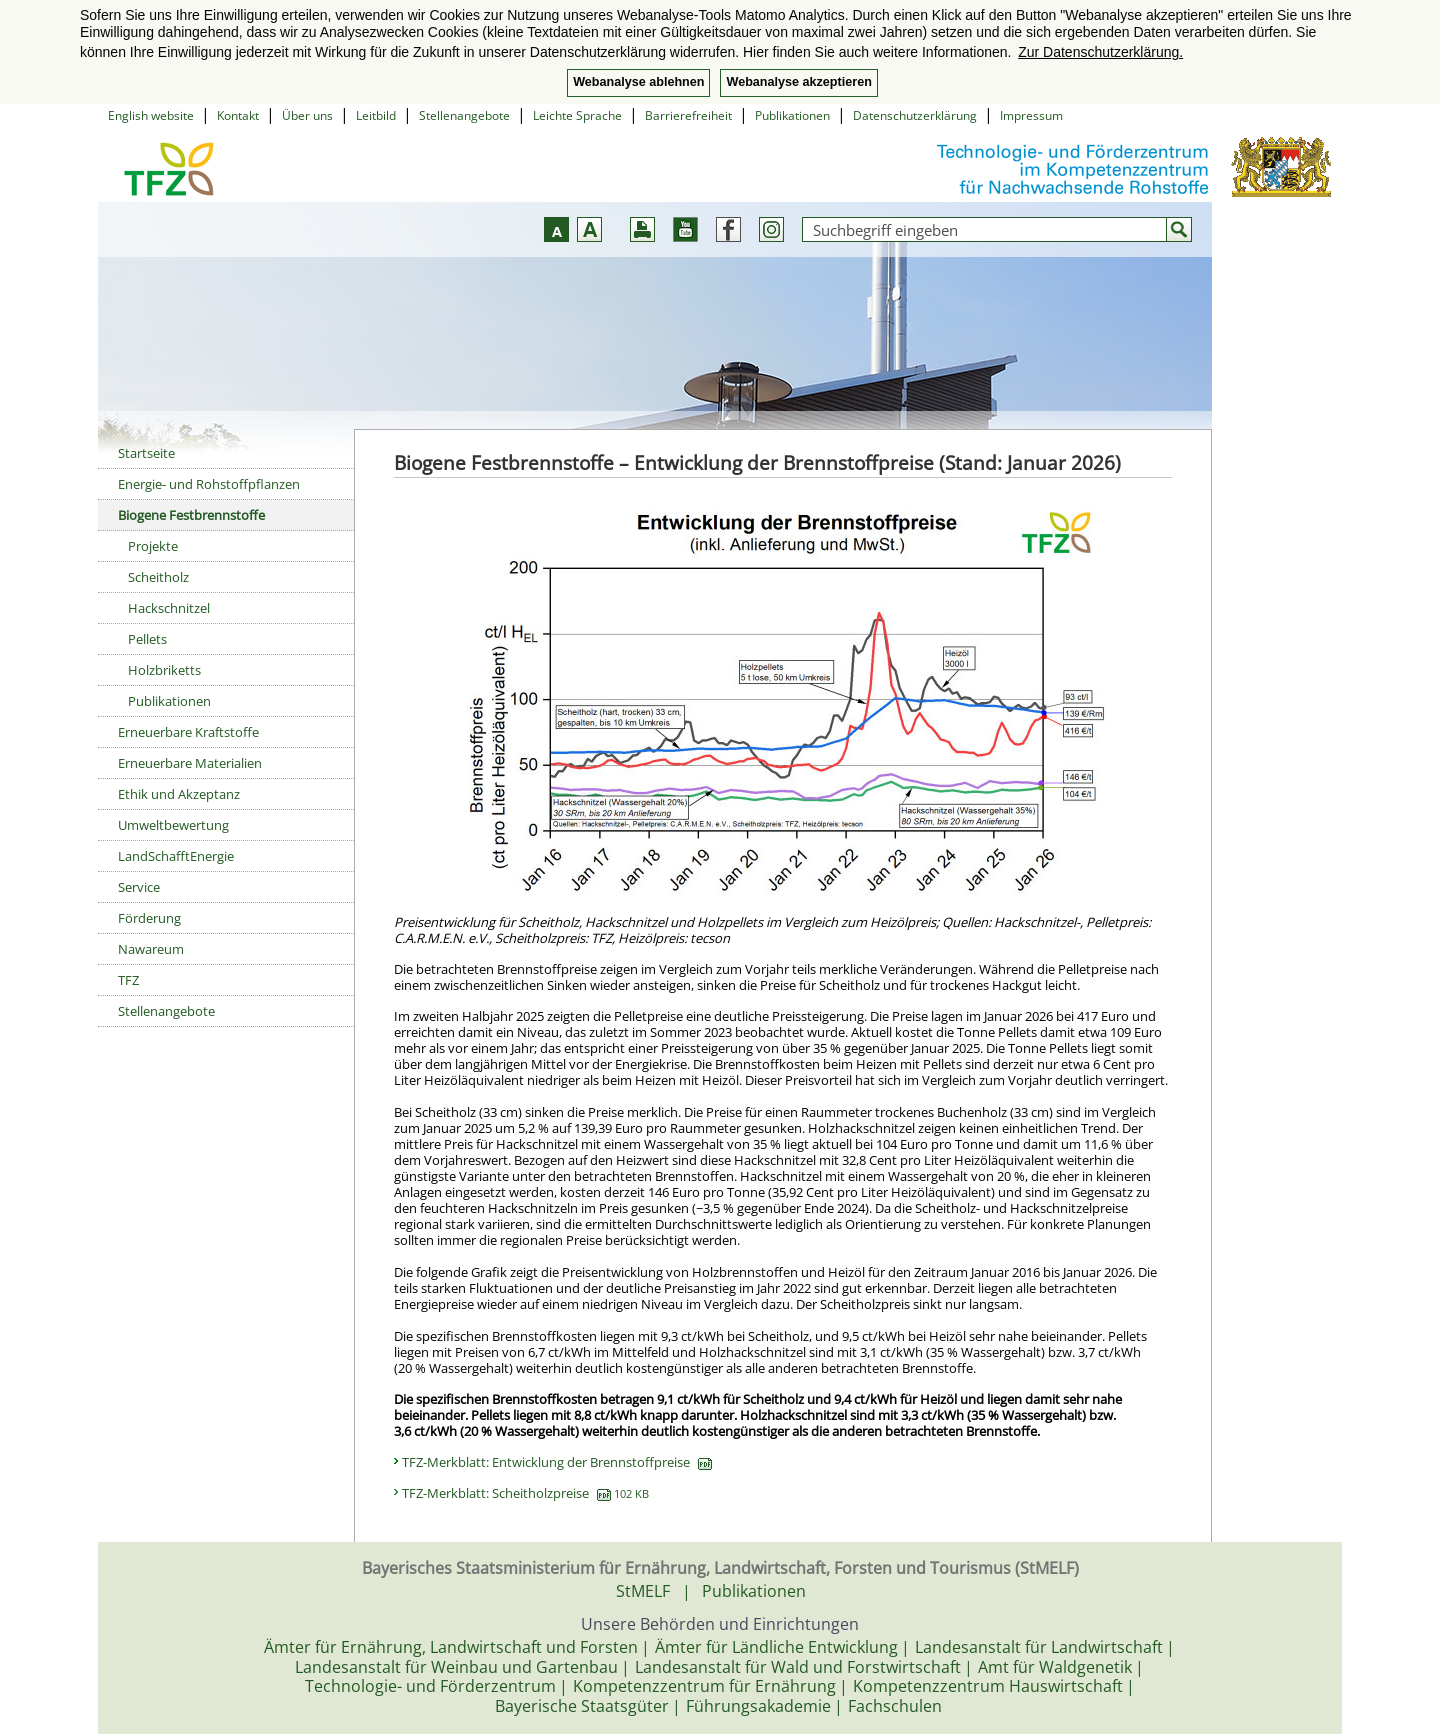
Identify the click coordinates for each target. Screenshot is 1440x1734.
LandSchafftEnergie (176, 856)
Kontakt (238, 115)
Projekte (153, 546)
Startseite (146, 453)
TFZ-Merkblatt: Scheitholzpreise (525, 1493)
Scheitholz (158, 577)
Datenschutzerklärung (915, 115)
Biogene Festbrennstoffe (191, 515)
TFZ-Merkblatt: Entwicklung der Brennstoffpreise (557, 1462)
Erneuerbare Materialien (190, 763)
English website (151, 115)
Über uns (307, 115)
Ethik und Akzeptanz (179, 794)
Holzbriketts (164, 670)
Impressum (1031, 115)
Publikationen (792, 115)
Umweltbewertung (173, 825)
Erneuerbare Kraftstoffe (188, 732)
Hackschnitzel (169, 608)
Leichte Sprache (577, 115)
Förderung (149, 918)
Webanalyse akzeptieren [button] (798, 82)
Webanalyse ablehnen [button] (638, 82)
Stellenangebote (464, 115)
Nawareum (151, 949)
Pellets (147, 639)
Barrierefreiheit (688, 115)
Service (139, 887)
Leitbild (376, 115)
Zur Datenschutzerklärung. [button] (1100, 52)
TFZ (128, 980)
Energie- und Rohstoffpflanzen (209, 484)
